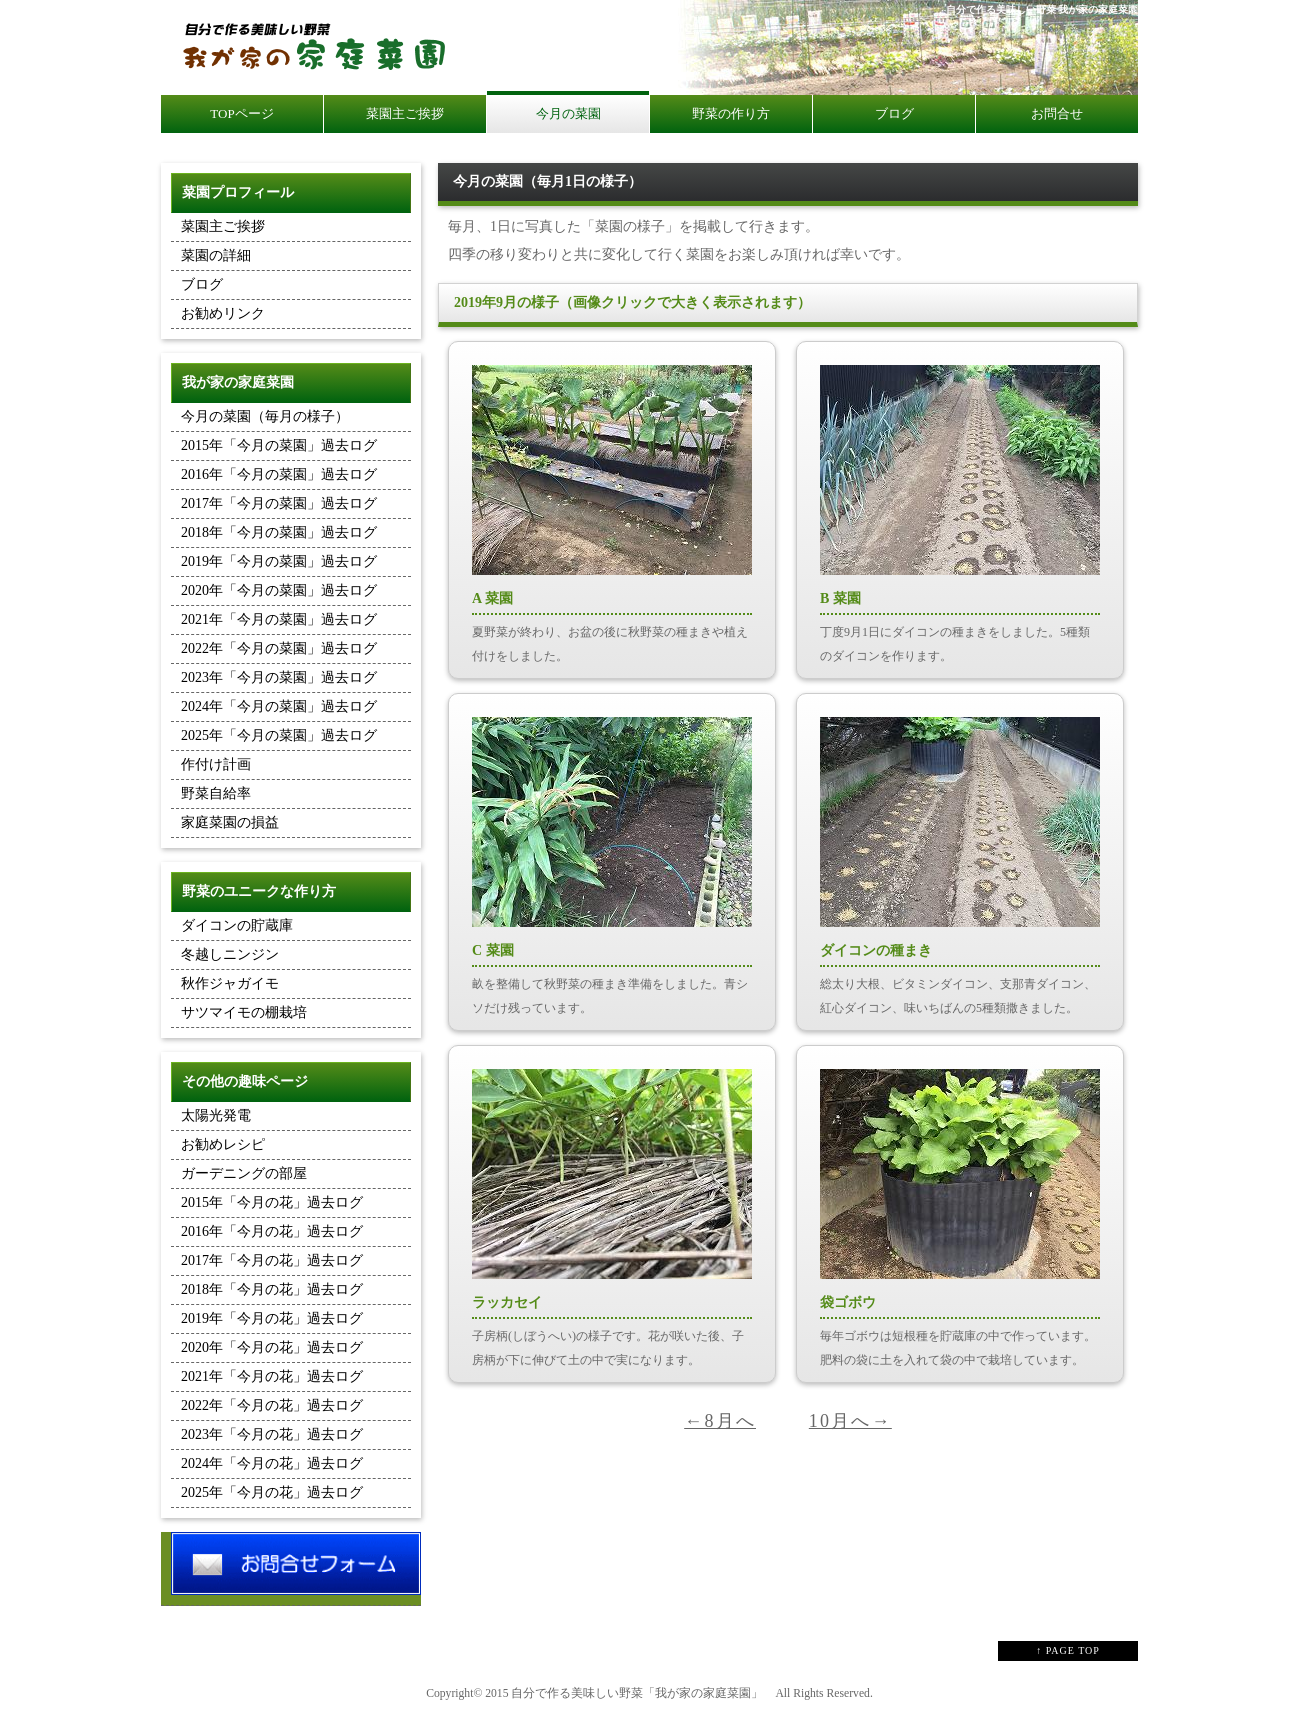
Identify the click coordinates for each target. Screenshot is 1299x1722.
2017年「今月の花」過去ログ (272, 1260)
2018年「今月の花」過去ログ (272, 1289)
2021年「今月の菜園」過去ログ (279, 619)
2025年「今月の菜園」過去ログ (279, 735)
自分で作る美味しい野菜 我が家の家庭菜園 (1042, 9)
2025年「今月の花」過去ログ (272, 1492)
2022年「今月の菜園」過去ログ (279, 648)
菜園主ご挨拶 (223, 226)
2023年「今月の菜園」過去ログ (279, 677)
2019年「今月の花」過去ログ (272, 1318)
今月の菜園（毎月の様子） (265, 416)
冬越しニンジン (230, 954)
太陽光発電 (216, 1115)
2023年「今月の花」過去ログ (272, 1434)
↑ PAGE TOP (1068, 1650)
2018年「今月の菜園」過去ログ (279, 532)
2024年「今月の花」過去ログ (272, 1463)
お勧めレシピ (223, 1144)
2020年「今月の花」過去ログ (272, 1347)
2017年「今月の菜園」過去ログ (279, 503)
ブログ (202, 284)
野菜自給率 (216, 793)
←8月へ (720, 1421)
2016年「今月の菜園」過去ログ (279, 474)
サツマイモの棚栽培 (244, 1012)
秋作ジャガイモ (230, 983)
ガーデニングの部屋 (244, 1173)
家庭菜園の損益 (230, 822)
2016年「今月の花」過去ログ (272, 1231)
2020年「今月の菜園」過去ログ (279, 590)
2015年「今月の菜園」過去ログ (279, 445)
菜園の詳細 (216, 255)
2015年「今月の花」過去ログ (272, 1202)
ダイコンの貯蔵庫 (237, 925)
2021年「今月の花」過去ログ (272, 1376)
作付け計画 (216, 764)
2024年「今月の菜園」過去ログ (279, 706)
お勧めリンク (223, 313)
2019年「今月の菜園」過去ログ (279, 561)
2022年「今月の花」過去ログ (272, 1405)
